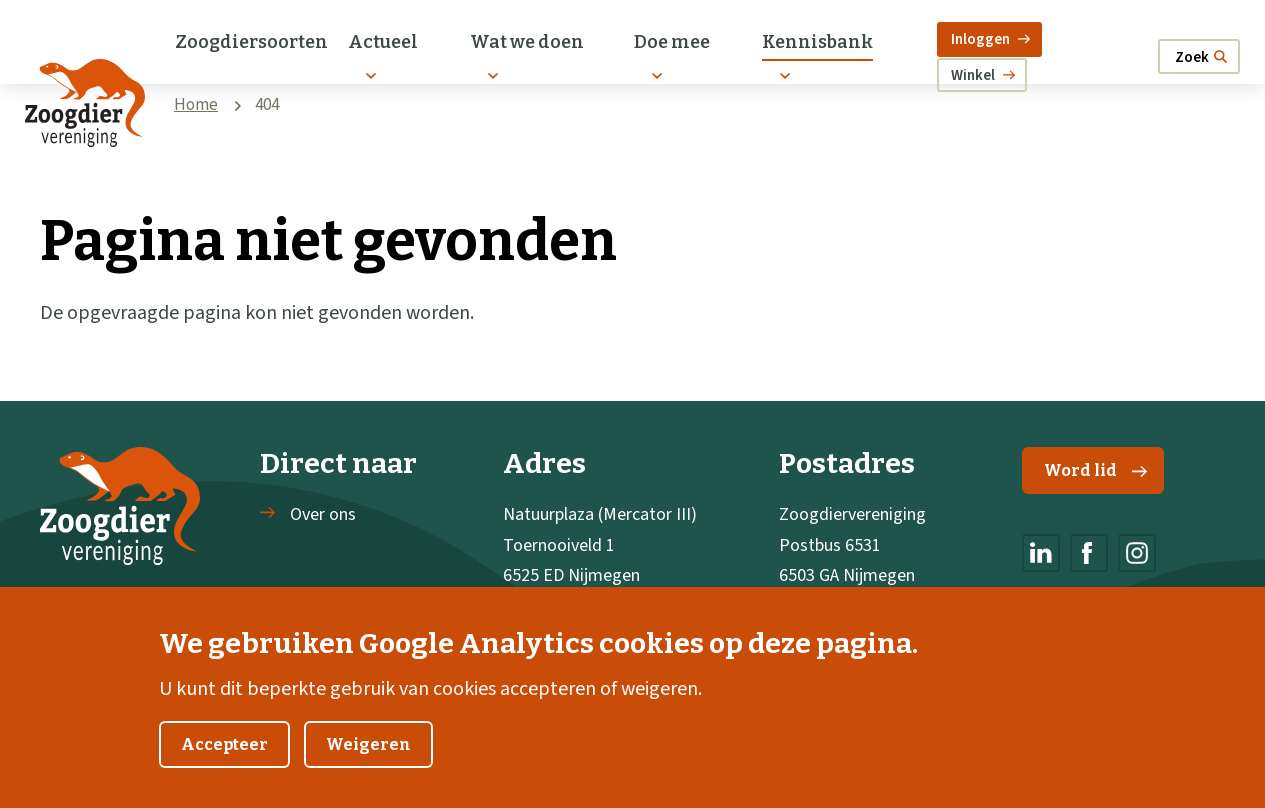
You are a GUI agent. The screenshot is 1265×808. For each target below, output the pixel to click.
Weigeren (368, 770)
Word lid (1095, 470)
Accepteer (224, 770)
